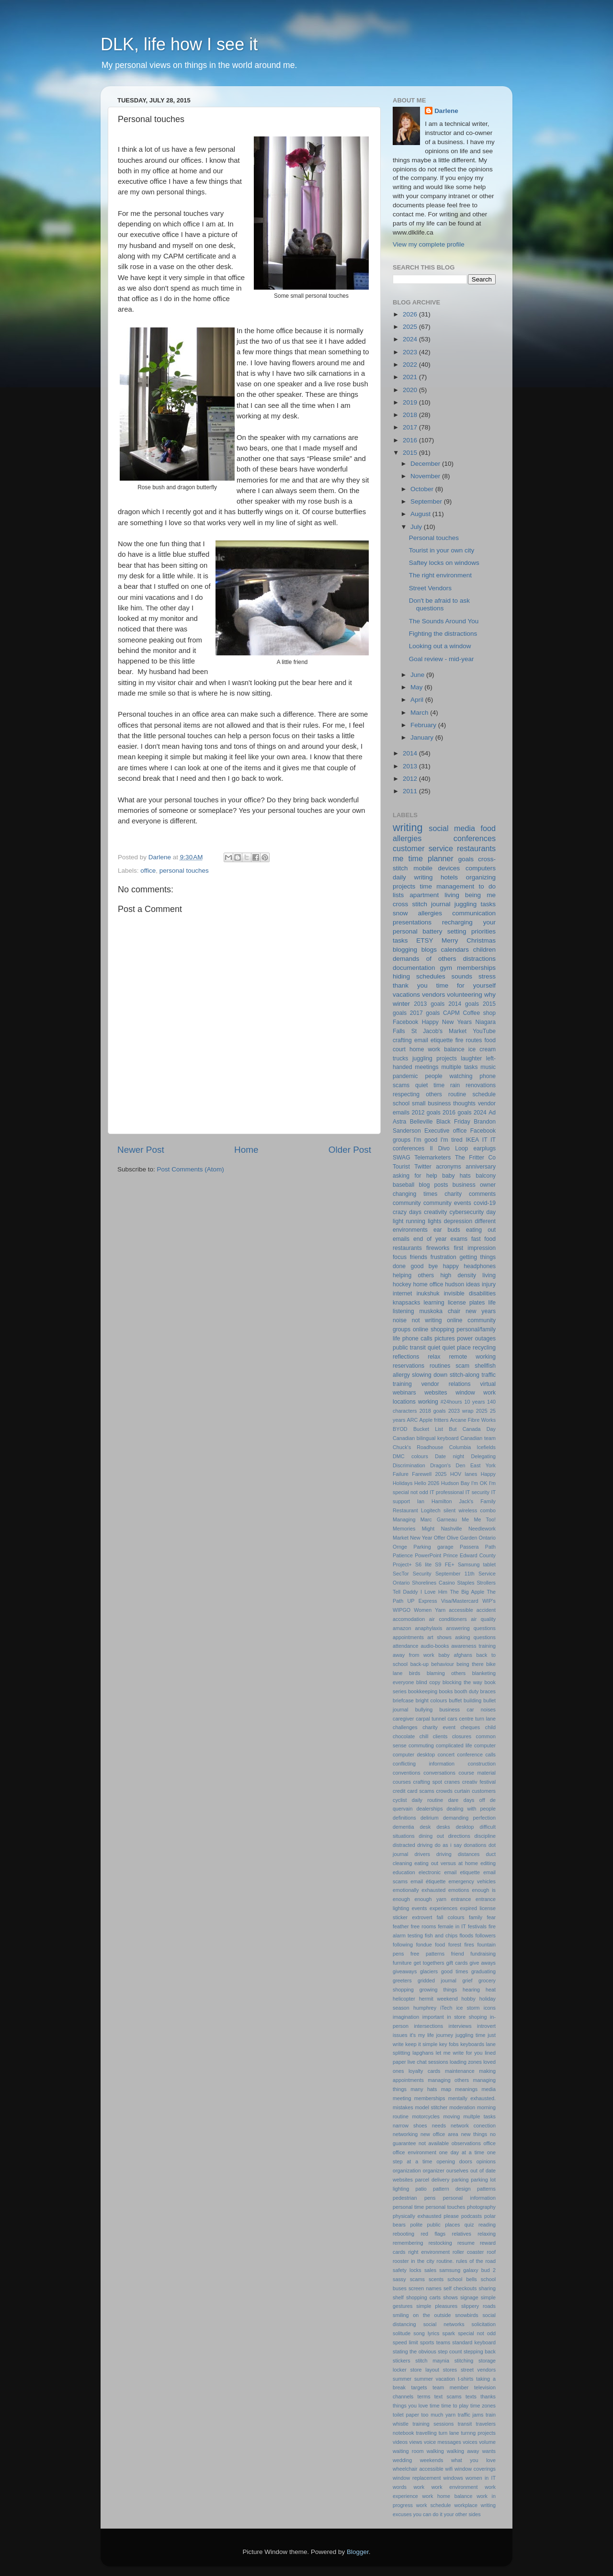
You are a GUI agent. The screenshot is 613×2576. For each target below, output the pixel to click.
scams (417, 2279)
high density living (468, 1275)
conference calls (476, 1754)
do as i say (448, 1845)
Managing (404, 1519)
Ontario (487, 1538)
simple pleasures (436, 2306)
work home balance (447, 2496)
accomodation (409, 1619)
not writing (427, 1320)
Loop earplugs (475, 1148)
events (419, 1908)
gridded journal (437, 1980)
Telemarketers (432, 1157)
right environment (428, 2252)
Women (422, 1610)
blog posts (433, 1184)
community (407, 1203)
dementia (403, 1827)
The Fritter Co (475, 1157)
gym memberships (468, 967)
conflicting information (423, 1763)
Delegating (483, 1456)
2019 (411, 402)
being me (480, 895)
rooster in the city (413, 2261)
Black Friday (453, 1121)
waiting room (408, 2451)
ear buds (446, 1229)
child (490, 1727)
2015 (411, 452)
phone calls (417, 1338)
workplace (465, 2505)
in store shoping (467, 2017)
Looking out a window (440, 646)
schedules (430, 976)
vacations (406, 994)
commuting (421, 1745)
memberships (429, 2098)
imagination (406, 2017)
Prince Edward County (469, 1555)
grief (468, 1980)
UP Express (422, 1601)
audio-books (434, 1646)
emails (401, 1239)
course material (477, 1773)
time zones (483, 2405)
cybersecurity (467, 1212)
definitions (404, 1818)
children (484, 949)
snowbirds (466, 2315)
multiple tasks (459, 1067)
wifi (449, 2469)
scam (462, 1365)
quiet (434, 1347)
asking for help (415, 1175)
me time (408, 858)
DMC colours (410, 1456)
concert (446, 1754)
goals (466, 859)
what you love (473, 2460)
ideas (473, 1284)
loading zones (466, 2062)
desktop (465, 1827)
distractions (479, 958)
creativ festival (479, 1782)
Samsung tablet (477, 1564)
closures (461, 1736)
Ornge (400, 1547)
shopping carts (423, 2297)
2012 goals (425, 1112)
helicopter (404, 1999)
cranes (452, 1782)
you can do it (428, 2514)
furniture (402, 1963)
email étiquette (427, 1881)
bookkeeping (422, 1691)
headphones (480, 1266)
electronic (430, 1872)
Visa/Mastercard (459, 1601)
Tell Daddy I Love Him (420, 1592)
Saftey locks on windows (444, 562)
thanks (488, 2396)
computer (485, 1745)
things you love (410, 2405)
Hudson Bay (455, 1483)
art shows (439, 1637)
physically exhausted (417, 2216)
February (424, 725)
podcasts (471, 2216)
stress (487, 976)
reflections (406, 1356)
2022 (411, 364)
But (452, 1429)
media (489, 2089)
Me (465, 1519)
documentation (414, 967)
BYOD (400, 1429)
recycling (484, 1347)
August (421, 513)
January (422, 737)
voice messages (442, 2442)
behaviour (442, 1664)
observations (466, 2143)
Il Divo (440, 1148)
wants (489, 2451)
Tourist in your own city (442, 550)
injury (489, 1284)
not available (434, 2143)
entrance (461, 1899)
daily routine (427, 1800)
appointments (408, 1637)
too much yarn (438, 2415)
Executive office (445, 1130)
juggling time (470, 2035)
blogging (405, 949)
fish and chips (441, 1935)
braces (488, 1691)
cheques (470, 1727)
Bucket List (428, 1429)
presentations (412, 922)
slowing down (429, 1375)
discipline (485, 1836)
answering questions (471, 1628)
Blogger (358, 2551)
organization (407, 2170)
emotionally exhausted (419, 1890)
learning (434, 1302)
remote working (472, 1356)
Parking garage (433, 1547)
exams (458, 1239)
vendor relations (446, 1384)
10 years (474, 1402)
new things (474, 2134)
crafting (402, 1040)
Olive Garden (462, 1538)
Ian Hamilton (434, 1501)
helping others (413, 1275)
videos (400, 2442)
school (401, 1103)
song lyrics (426, 2333)
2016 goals (457, 1112)
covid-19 (485, 1203)
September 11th (455, 1573)
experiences (443, 1908)
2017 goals (425, 1013)
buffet (455, 1700)
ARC (412, 1420)
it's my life (421, 2035)
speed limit (405, 2342)
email (421, 1040)
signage (469, 2297)
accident (486, 1610)
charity (453, 1194)
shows (450, 2297)
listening (403, 1311)
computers (480, 868)
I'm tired (452, 1139)
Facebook (405, 1022)
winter (401, 1003)
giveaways (405, 1971)
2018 (411, 414)
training (402, 1384)
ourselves (457, 2170)
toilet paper (406, 2415)
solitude (401, 2333)
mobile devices (436, 868)
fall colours (451, 1917)
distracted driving (412, 1845)
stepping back (480, 2351)
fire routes (468, 1040)
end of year (430, 1239)
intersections (428, 2026)
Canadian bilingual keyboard (426, 1438)
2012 (411, 778)
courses (402, 1782)
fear (491, 1917)
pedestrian (405, 2198)
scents (436, 2279)
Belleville (421, 1121)
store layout (425, 2370)
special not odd (477, 2333)
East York (483, 1465)
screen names (425, 2288)
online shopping (433, 1329)
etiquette (442, 1040)
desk (425, 1827)
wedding (402, 2460)
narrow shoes (410, 2125)
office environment (414, 2152)
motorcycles (426, 2116)
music (488, 1067)
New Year (421, 1538)
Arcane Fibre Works (473, 1420)
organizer (433, 2170)
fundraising (483, 1954)
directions (459, 1836)
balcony (486, 1175)
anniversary (480, 1166)
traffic (489, 1375)
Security (422, 1573)
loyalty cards (425, 2071)
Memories (404, 1528)
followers (485, 1935)
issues (400, 2035)
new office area (439, 2134)
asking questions (475, 1637)
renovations (480, 1085)
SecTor (401, 1573)
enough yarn (431, 1899)
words (400, 2487)
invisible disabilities (470, 1293)
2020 (411, 390)
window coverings (475, 2469)
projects (404, 886)
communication (474, 913)
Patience (403, 1555)
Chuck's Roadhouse (418, 1447)
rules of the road (476, 2261)
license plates (466, 1302)
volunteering (464, 994)
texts (471, 2396)
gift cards (457, 1963)
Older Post (350, 1150)
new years (480, 1311)
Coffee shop (479, 1013)
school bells (462, 2279)
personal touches (184, 870)
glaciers (429, 1971)
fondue (424, 1944)
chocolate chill (410, 1736)
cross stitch (410, 904)
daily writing (412, 877)
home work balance (437, 1049)
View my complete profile (429, 244)
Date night (449, 1456)
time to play (455, 2405)
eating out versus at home (446, 1863)
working (428, 1401)
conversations (439, 1773)
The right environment (440, 575)
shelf (398, 2297)
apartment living (434, 895)
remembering (408, 2243)
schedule (484, 1094)
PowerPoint (428, 1555)
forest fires (461, 1944)
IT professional (447, 1492)
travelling (426, 2433)
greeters (402, 1980)
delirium (429, 1818)
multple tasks (480, 2116)
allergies (430, 913)
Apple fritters (434, 1420)
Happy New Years (447, 1022)
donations (475, 1845)
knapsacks (406, 1302)
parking (460, 2179)
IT (485, 1139)
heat (491, 1989)
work (418, 2487)
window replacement (417, 2478)
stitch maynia (432, 2360)
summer (402, 2379)
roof (491, 2252)
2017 (411, 427)
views (415, 2442)
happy (451, 1266)
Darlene (446, 110)
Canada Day (479, 1429)
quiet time (429, 1085)
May (417, 687)
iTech (446, 2008)
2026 (411, 314)
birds (414, 1673)
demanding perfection (469, 1818)
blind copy (428, 1682)
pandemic (405, 1076)
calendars (455, 949)
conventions (406, 1773)
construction (482, 1763)
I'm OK (479, 1483)
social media (452, 828)
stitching (464, 2360)
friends (418, 1257)
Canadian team (478, 1438)
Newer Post (140, 1150)
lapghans (422, 2053)
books (446, 1691)
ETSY (424, 940)
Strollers (486, 1583)
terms (424, 2396)
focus (400, 1257)
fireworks (438, 1248)
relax (434, 1356)
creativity (435, 1212)
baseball (403, 1184)
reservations (408, 1365)
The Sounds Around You (444, 621)
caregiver (403, 1718)
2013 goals (429, 1004)
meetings (426, 1067)
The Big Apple (467, 1592)
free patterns (427, 1954)
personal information (469, 2198)
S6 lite (423, 1564)
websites (435, 1392)
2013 (411, 766)
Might (428, 1528)
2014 (411, 753)
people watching (448, 1076)
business (450, 1709)
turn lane (449, 2433)
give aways (483, 1963)
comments (482, 1194)
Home (246, 1150)
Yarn (440, 1610)
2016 (411, 440)
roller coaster (468, 2252)
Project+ (402, 1564)
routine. (445, 2261)
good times (454, 1971)
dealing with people (471, 1808)
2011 (411, 791)
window (465, 1392)
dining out (431, 1836)
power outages (476, 1338)
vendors (433, 994)
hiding (401, 976)
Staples (466, 1583)
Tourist (401, 1166)
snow (400, 913)
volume (487, 2442)
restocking (440, 2243)
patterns (486, 2189)
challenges (405, 1727)
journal (441, 904)
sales (430, 2270)
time (434, 2405)
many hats (423, 2089)
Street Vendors (430, 588)
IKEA (472, 1139)
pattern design (452, 2189)
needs (439, 2125)
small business (431, 1103)
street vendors (478, 2370)
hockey (402, 1284)
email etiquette (462, 1872)
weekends (431, 2460)
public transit (409, 1347)
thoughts (464, 1103)
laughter (471, 1058)
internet (402, 1293)
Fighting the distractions (443, 633)
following (403, 1944)
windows (453, 2478)
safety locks (407, 2270)
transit (465, 2424)
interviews (460, 2026)
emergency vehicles (472, 1881)
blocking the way (462, 1682)
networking (405, 2134)
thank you (410, 985)
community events (447, 1203)
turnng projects (478, 2433)
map (446, 2089)
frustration (443, 1257)
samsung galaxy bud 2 (467, 2270)
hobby (469, 1999)
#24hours (451, 1402)
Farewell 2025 (429, 1474)
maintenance (460, 2071)
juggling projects (434, 1058)
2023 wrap (461, 1411)
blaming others (446, 1673)
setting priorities (471, 931)
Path (490, 1547)
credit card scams (413, 1791)
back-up (419, 1664)
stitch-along (464, 1375)
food (440, 1944)
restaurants (476, 848)
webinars (404, 1392)
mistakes (403, 2107)
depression (458, 1221)
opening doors (454, 2161)
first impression (475, 1248)
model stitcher (431, 2107)
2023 (411, 352)
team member (450, 2387)
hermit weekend (438, 1999)
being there (469, 1664)
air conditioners (448, 1619)
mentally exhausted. (472, 2098)
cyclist (400, 1800)
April (417, 699)
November (426, 476)
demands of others (424, 958)
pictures (444, 1338)
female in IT (452, 1926)
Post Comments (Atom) (190, 1169)
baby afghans (455, 1655)
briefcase (403, 1700)
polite (416, 2224)
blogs (429, 949)
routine (457, 1094)
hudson (454, 1284)
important (433, 2017)
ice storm (468, 2008)
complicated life (454, 1745)
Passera (469, 1547)
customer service (423, 848)
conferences (475, 838)
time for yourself (466, 985)
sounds (462, 976)
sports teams (435, 2342)
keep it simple (421, 2044)
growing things (438, 1989)
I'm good (425, 1139)
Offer (439, 1538)
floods (466, 1935)
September (427, 501)
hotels (449, 877)
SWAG (401, 1157)
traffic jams (471, 2415)
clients (440, 1736)
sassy (399, 2279)
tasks (400, 940)
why (490, 994)
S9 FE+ (444, 1564)
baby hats (456, 1175)
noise (400, 1320)
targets (419, 2387)
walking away (463, 2451)
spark (449, 2333)
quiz (469, 2224)
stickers (401, 2360)
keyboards (472, 2044)
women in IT (480, 2478)
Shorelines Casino (433, 1583)
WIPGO (401, 1610)
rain (455, 1085)
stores (450, 2370)
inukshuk (428, 1293)
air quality (483, 1619)
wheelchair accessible (418, 2469)
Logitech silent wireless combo (458, 1510)
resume (466, 2243)
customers (484, 1791)
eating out (481, 1229)
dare (453, 1800)
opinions (486, 2161)
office (148, 870)
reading (487, 2224)
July (417, 526)
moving (451, 2116)
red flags (432, 2234)
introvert (486, 2026)
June (418, 674)
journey (444, 2035)
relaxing (486, 2234)
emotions (458, 1890)
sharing (487, 2288)
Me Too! (485, 1519)
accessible (461, 1610)
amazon (402, 1628)
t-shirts (465, 2379)
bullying (424, 1709)
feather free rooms (414, 1926)
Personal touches (434, 537)
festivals (477, 1926)
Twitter (422, 1166)
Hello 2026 (426, 1483)
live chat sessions (428, 2062)
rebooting (403, 2234)
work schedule (433, 2505)
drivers (422, 1854)
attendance (405, 1646)
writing (407, 827)
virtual (488, 1384)
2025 (411, 326)
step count (450, 2351)
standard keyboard (474, 2342)
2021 (411, 377)
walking (435, 2451)
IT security (477, 1492)
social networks (444, 2324)
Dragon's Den (447, 1465)
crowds (444, 1791)
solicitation (484, 2324)
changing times (415, 1194)
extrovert (422, 1917)
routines (440, 1365)
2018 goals (433, 1411)
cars (452, 1718)
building (472, 1700)
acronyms (448, 1166)
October (422, 489)
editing (488, 1863)
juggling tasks (475, 904)
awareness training (473, 1646)
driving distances (458, 1854)
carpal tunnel (431, 1718)
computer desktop (414, 1754)
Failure (401, 1474)
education (404, 1872)
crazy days (407, 1212)
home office (428, 1284)
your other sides (462, 2514)
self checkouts (460, 2288)
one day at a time (461, 2152)
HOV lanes (463, 1474)
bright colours (431, 1700)
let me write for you (459, 2053)
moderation (462, 2107)
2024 (411, 339)
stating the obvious (414, 2351)
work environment (454, 2487)
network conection (473, 2125)
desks (443, 1827)
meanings (466, 2089)
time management (447, 886)
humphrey (424, 2008)
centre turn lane (477, 1718)
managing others (448, 2080)
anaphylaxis (428, 1628)
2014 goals (463, 1004)
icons (490, 2008)
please (451, 2216)
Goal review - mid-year (441, 659)
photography (481, 2207)
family (475, 1917)
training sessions (433, 2424)
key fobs (449, 2044)
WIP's (489, 1601)
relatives (461, 2234)
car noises (481, 1709)
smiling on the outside (422, 2315)
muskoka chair (439, 1311)
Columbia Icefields (472, 1447)
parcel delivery (432, 2179)
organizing (481, 877)
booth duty (466, 1691)
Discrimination (409, 1465)
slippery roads (478, 2306)
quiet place (456, 1347)
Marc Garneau (438, 1519)
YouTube (484, 1031)
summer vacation (434, 2379)
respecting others (417, 1094)
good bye (424, 1266)
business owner (474, 1184)
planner (441, 858)
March (420, 712)
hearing (471, 1989)
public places (443, 2224)
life (492, 1302)
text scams (448, 2396)
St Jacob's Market (439, 1031)
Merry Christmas (469, 940)
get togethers (429, 1963)
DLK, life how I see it (179, 44)
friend (457, 1954)
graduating (483, 1971)
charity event (438, 1727)
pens (429, 2198)
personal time (408, 2207)
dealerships (429, 1808)
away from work (413, 1655)
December (426, 463)
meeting (402, 2098)
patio (420, 2189)
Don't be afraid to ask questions (439, 604)
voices (470, 2442)
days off (474, 1800)
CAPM (451, 1013)
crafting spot (428, 1782)
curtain (462, 1791)
